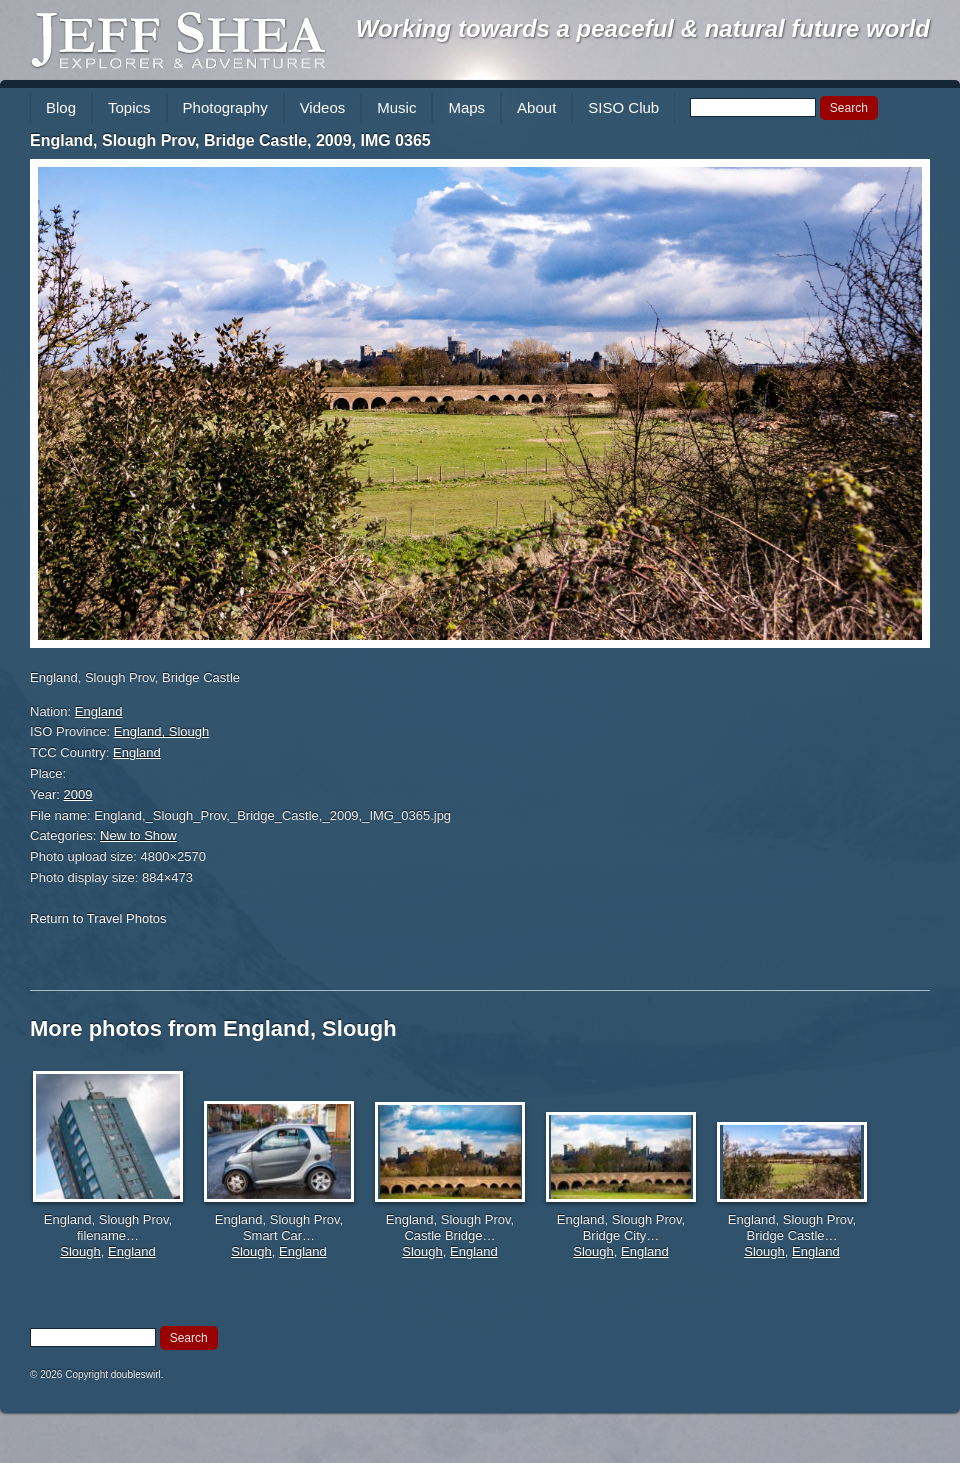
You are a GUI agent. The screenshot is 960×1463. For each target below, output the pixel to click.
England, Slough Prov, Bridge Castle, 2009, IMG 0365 (230, 140)
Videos (323, 107)
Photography (225, 107)
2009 (78, 794)
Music (396, 107)
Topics (129, 107)
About (536, 107)
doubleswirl (136, 1374)
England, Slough (161, 731)
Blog (61, 107)
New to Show (138, 835)
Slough (80, 1251)
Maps (466, 107)
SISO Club (623, 107)
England (99, 711)
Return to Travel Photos (98, 918)
